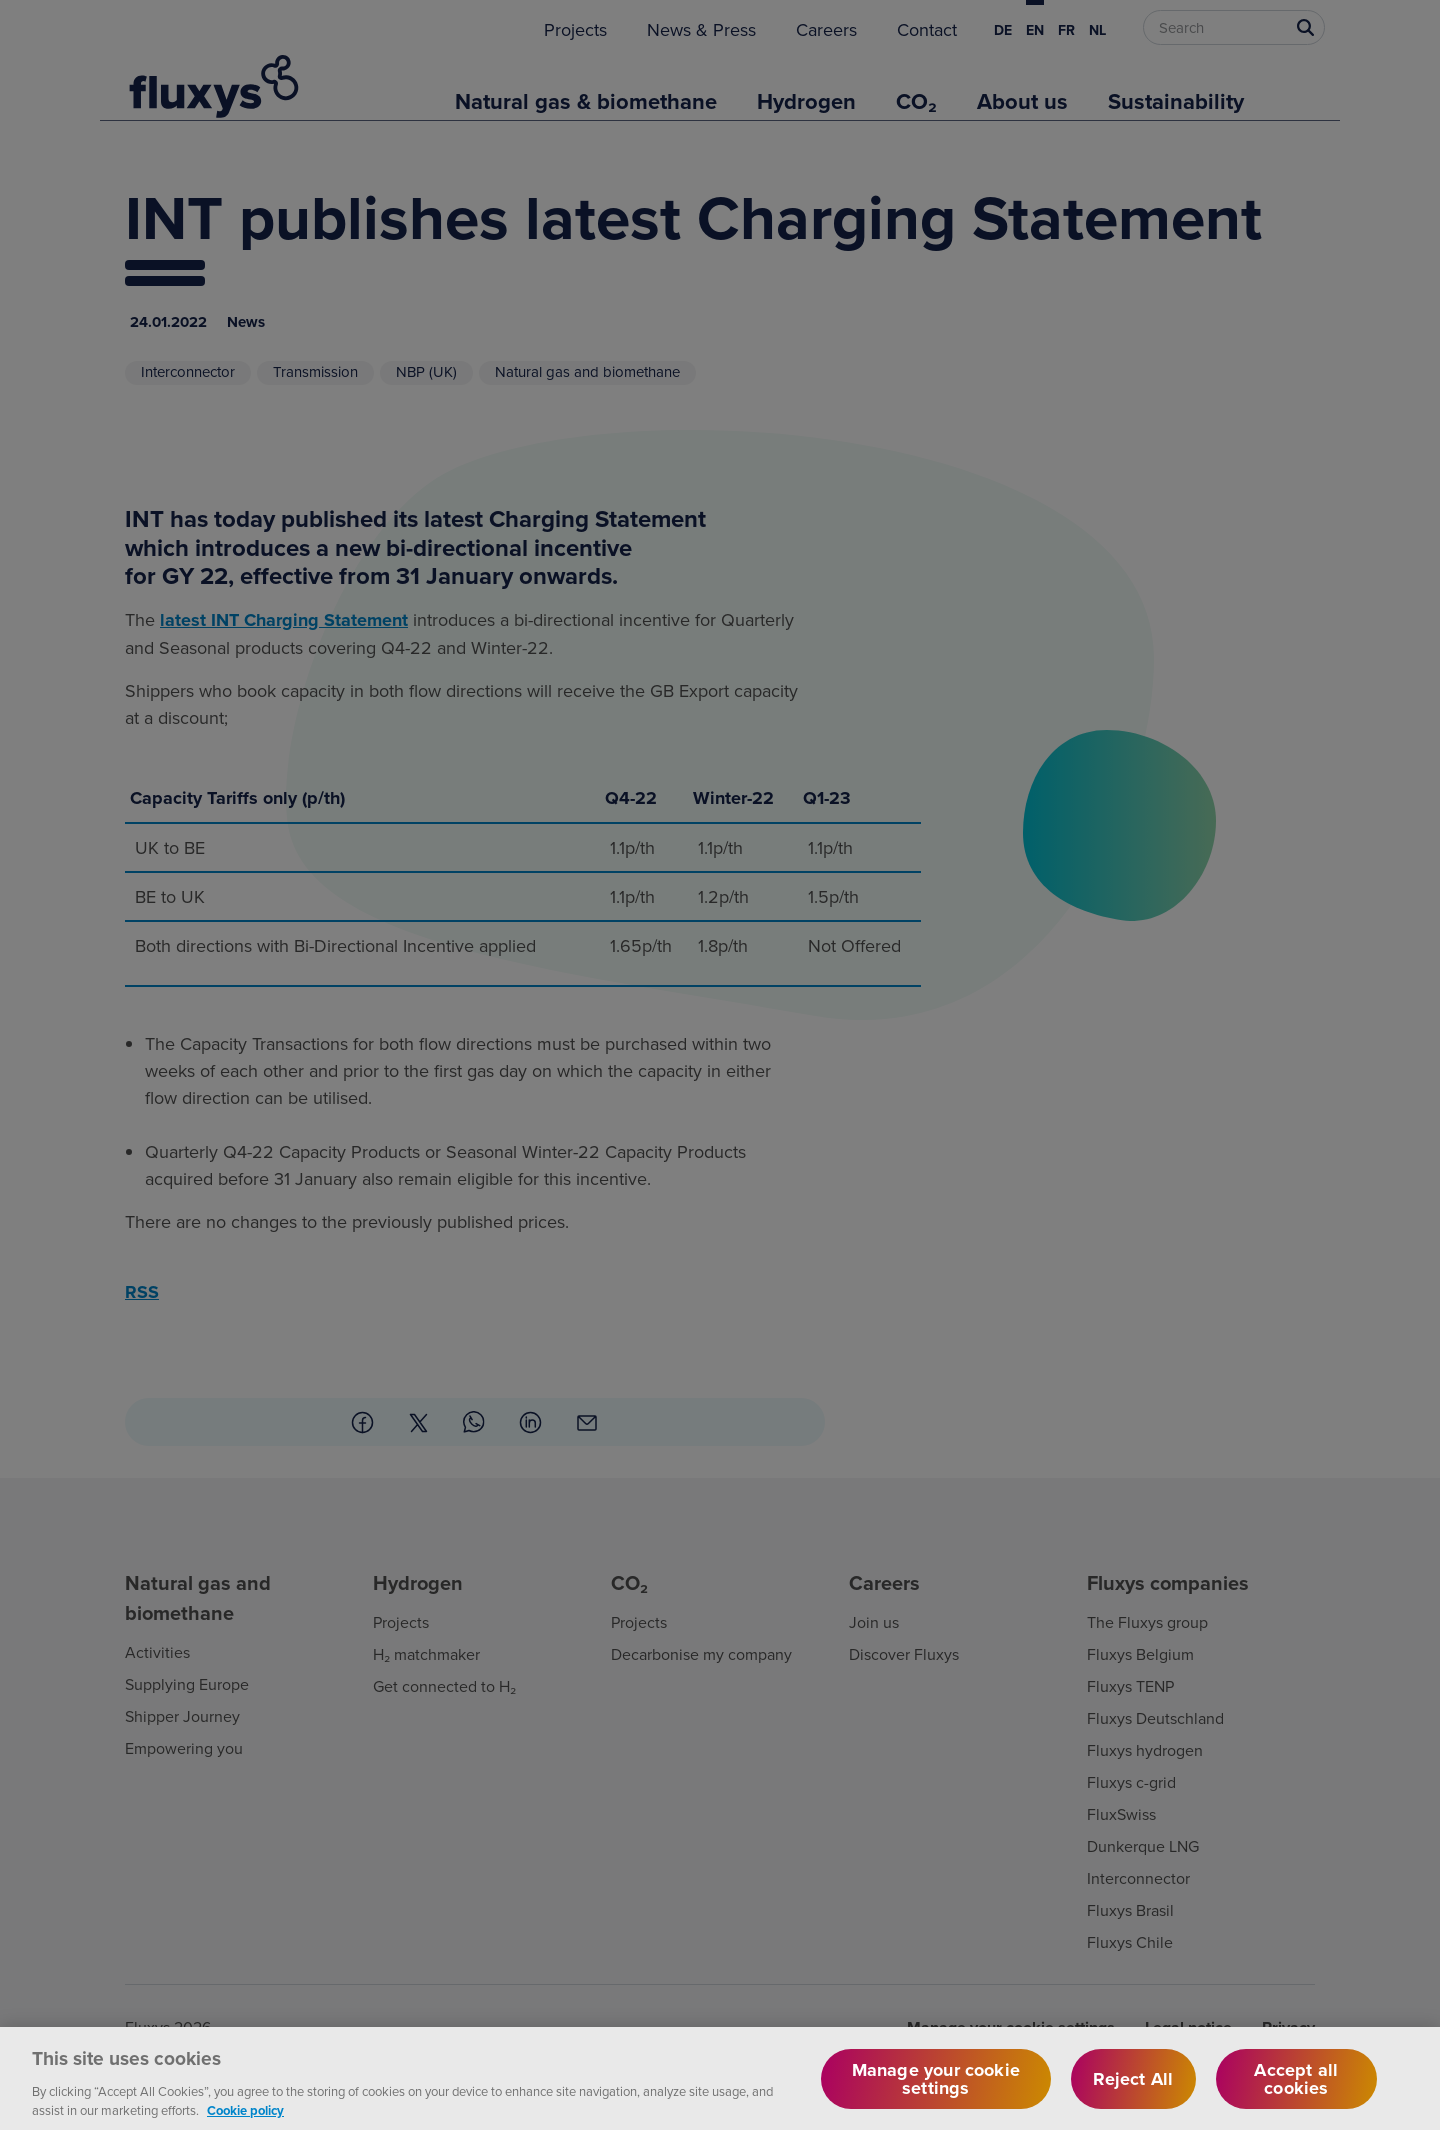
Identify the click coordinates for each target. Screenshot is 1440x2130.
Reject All (1133, 2088)
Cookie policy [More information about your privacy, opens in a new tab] (245, 2120)
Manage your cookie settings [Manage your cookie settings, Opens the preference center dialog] (936, 2088)
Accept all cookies (1296, 2088)
